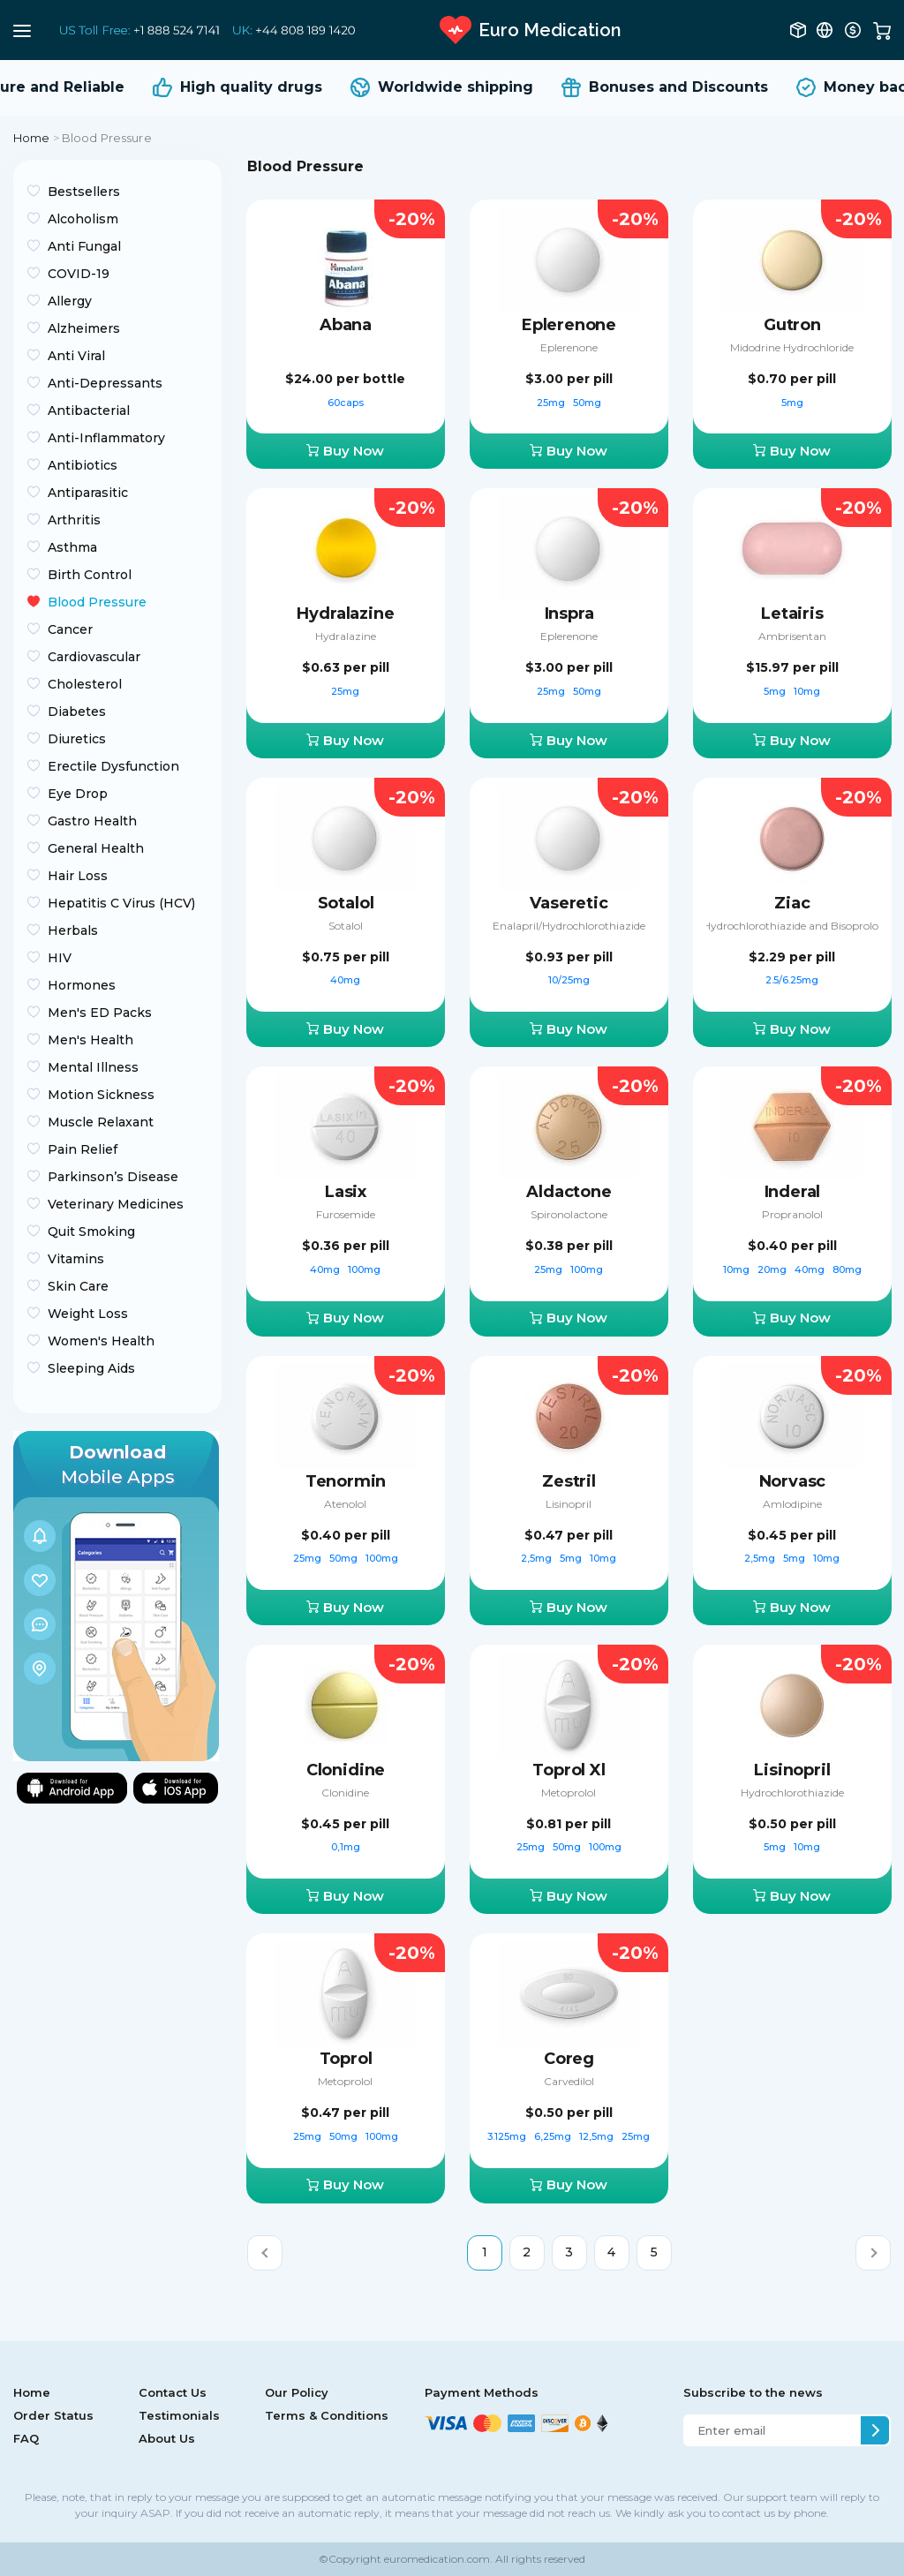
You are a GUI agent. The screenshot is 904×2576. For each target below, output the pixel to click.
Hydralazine (345, 613)
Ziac (792, 903)
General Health (96, 848)
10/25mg (569, 980)
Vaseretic (568, 903)
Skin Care (78, 1286)
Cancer (70, 629)
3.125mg (508, 2136)
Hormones (82, 985)
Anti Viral (76, 356)
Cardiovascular (94, 657)
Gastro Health (92, 821)
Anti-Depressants (105, 383)
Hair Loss (78, 876)
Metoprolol (568, 1792)
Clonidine (345, 1770)
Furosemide (345, 1214)
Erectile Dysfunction (113, 766)
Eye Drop (78, 794)
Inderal (793, 1191)
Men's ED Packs (100, 1013)
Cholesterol (85, 684)
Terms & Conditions (326, 2415)
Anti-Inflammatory (106, 438)
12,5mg (597, 2136)
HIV (60, 958)
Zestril (569, 1481)
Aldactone (568, 1191)
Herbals (73, 930)
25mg (552, 402)
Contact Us (173, 2392)
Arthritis (74, 520)
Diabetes (77, 711)
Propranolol (792, 1214)
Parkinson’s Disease (113, 1177)
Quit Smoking (91, 1231)
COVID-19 (78, 274)
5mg (792, 402)
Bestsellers (84, 192)
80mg (847, 1269)
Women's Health (101, 1341)
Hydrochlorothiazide (792, 1792)
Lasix (345, 1191)
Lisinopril (568, 1503)
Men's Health (90, 1040)
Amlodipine (792, 1503)
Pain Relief (82, 1149)
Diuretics (77, 739)
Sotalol (346, 903)
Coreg (569, 2058)
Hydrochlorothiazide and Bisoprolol (792, 925)
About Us (167, 2438)
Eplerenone (569, 325)
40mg (345, 980)
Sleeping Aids (91, 1368)
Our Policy (296, 2392)
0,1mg (345, 1847)
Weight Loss (88, 1314)
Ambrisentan (792, 636)
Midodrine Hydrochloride (792, 347)
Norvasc (792, 1481)
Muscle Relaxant (101, 1122)
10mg (807, 691)
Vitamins (76, 1259)
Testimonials (179, 2415)
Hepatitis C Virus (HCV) (121, 903)
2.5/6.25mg (791, 980)
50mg (587, 402)
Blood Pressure (97, 602)
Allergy (70, 301)
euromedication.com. (437, 2558)
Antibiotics (82, 465)
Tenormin (346, 1481)
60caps (346, 402)
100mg (364, 1269)
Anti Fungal (84, 246)
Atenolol (345, 1503)
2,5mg (537, 1558)
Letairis (792, 613)
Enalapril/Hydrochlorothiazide (569, 925)
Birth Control (90, 575)
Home (31, 138)
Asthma (72, 547)
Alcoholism (83, 219)
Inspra (569, 613)
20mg (773, 1269)
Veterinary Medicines (116, 1204)
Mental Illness (93, 1067)
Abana (346, 325)
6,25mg (554, 2136)
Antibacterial (89, 410)
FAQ (26, 2438)
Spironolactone (569, 1214)
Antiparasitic (88, 493)
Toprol (346, 2058)
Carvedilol (569, 2081)
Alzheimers (84, 328)
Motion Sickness (101, 1095)
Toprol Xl (568, 1770)
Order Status (53, 2415)
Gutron (792, 325)
